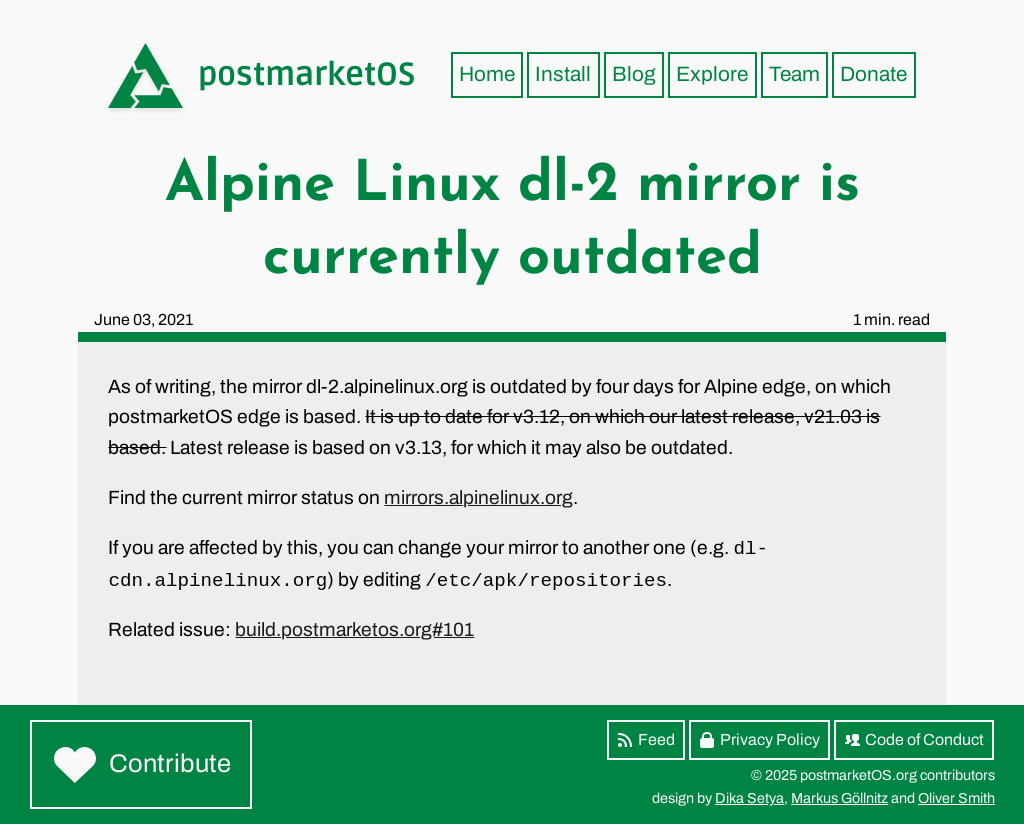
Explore (712, 74)
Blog (634, 74)
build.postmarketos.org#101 (354, 629)
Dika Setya (749, 798)
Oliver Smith (956, 798)
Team (794, 74)
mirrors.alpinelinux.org (478, 497)
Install (563, 74)
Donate (873, 74)
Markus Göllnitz (839, 798)
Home (487, 74)
